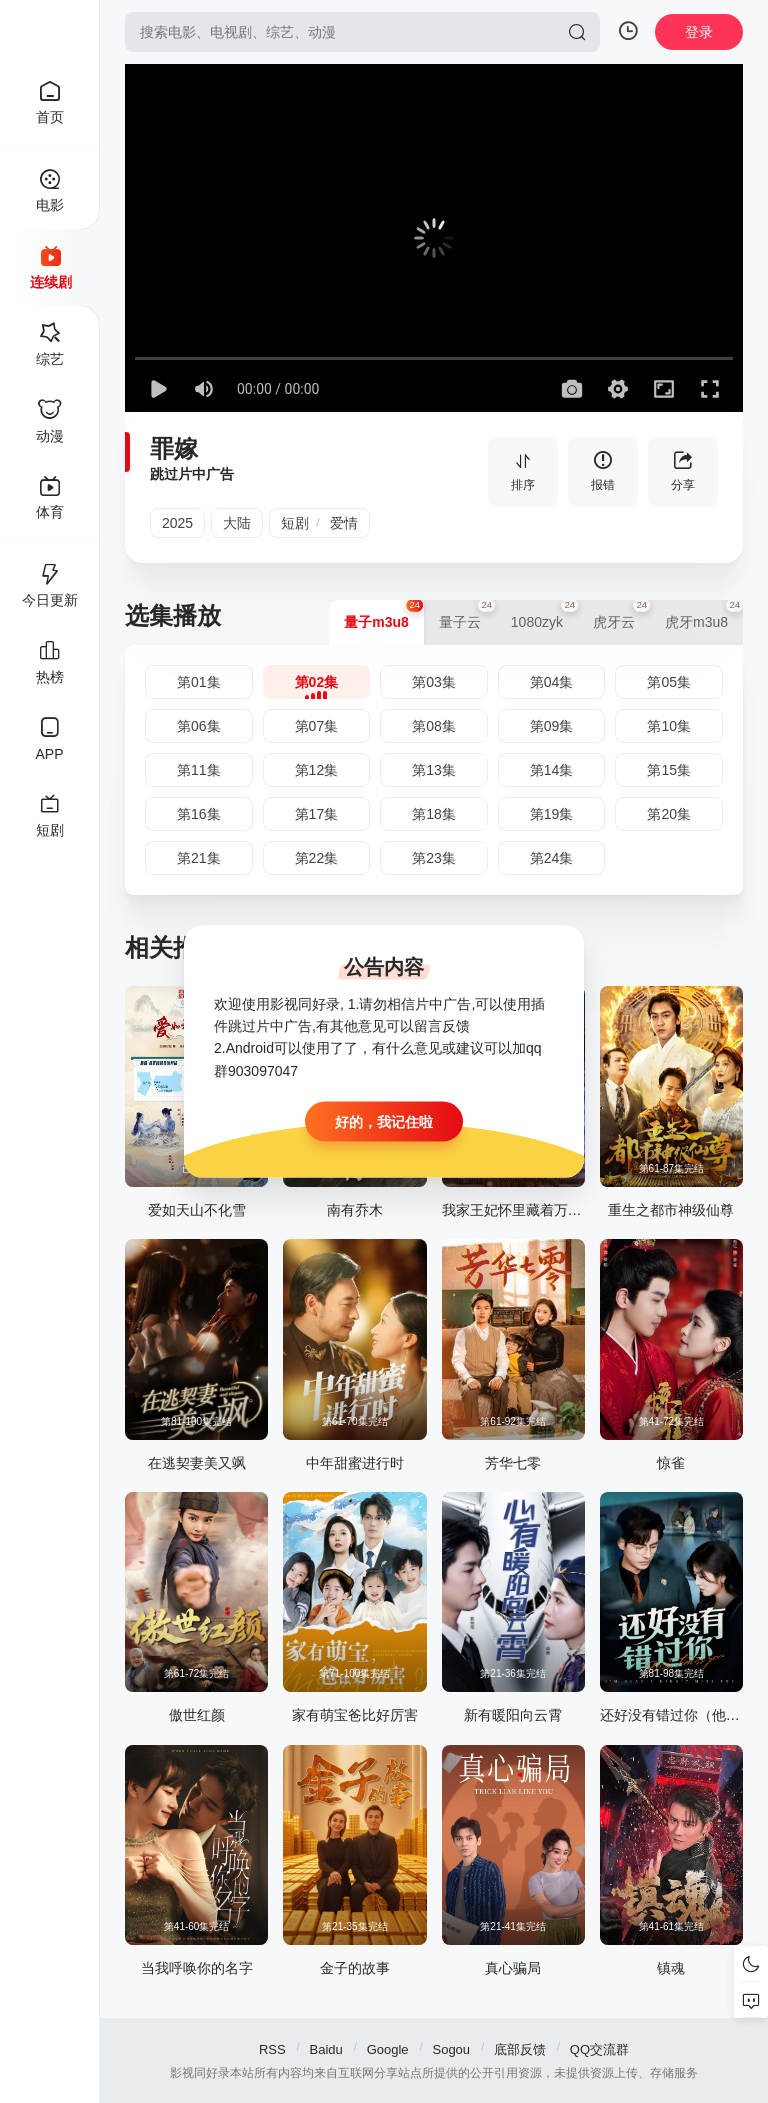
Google (388, 2049)
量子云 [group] (467, 615)
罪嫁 (174, 448)
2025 (177, 523)
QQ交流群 (599, 2049)
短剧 (295, 523)
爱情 (344, 523)
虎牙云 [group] (621, 615)
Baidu (326, 2049)
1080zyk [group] (544, 615)
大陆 (237, 523)
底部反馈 (520, 2049)
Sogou (451, 2049)
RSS (272, 2049)
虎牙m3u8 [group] (704, 615)
